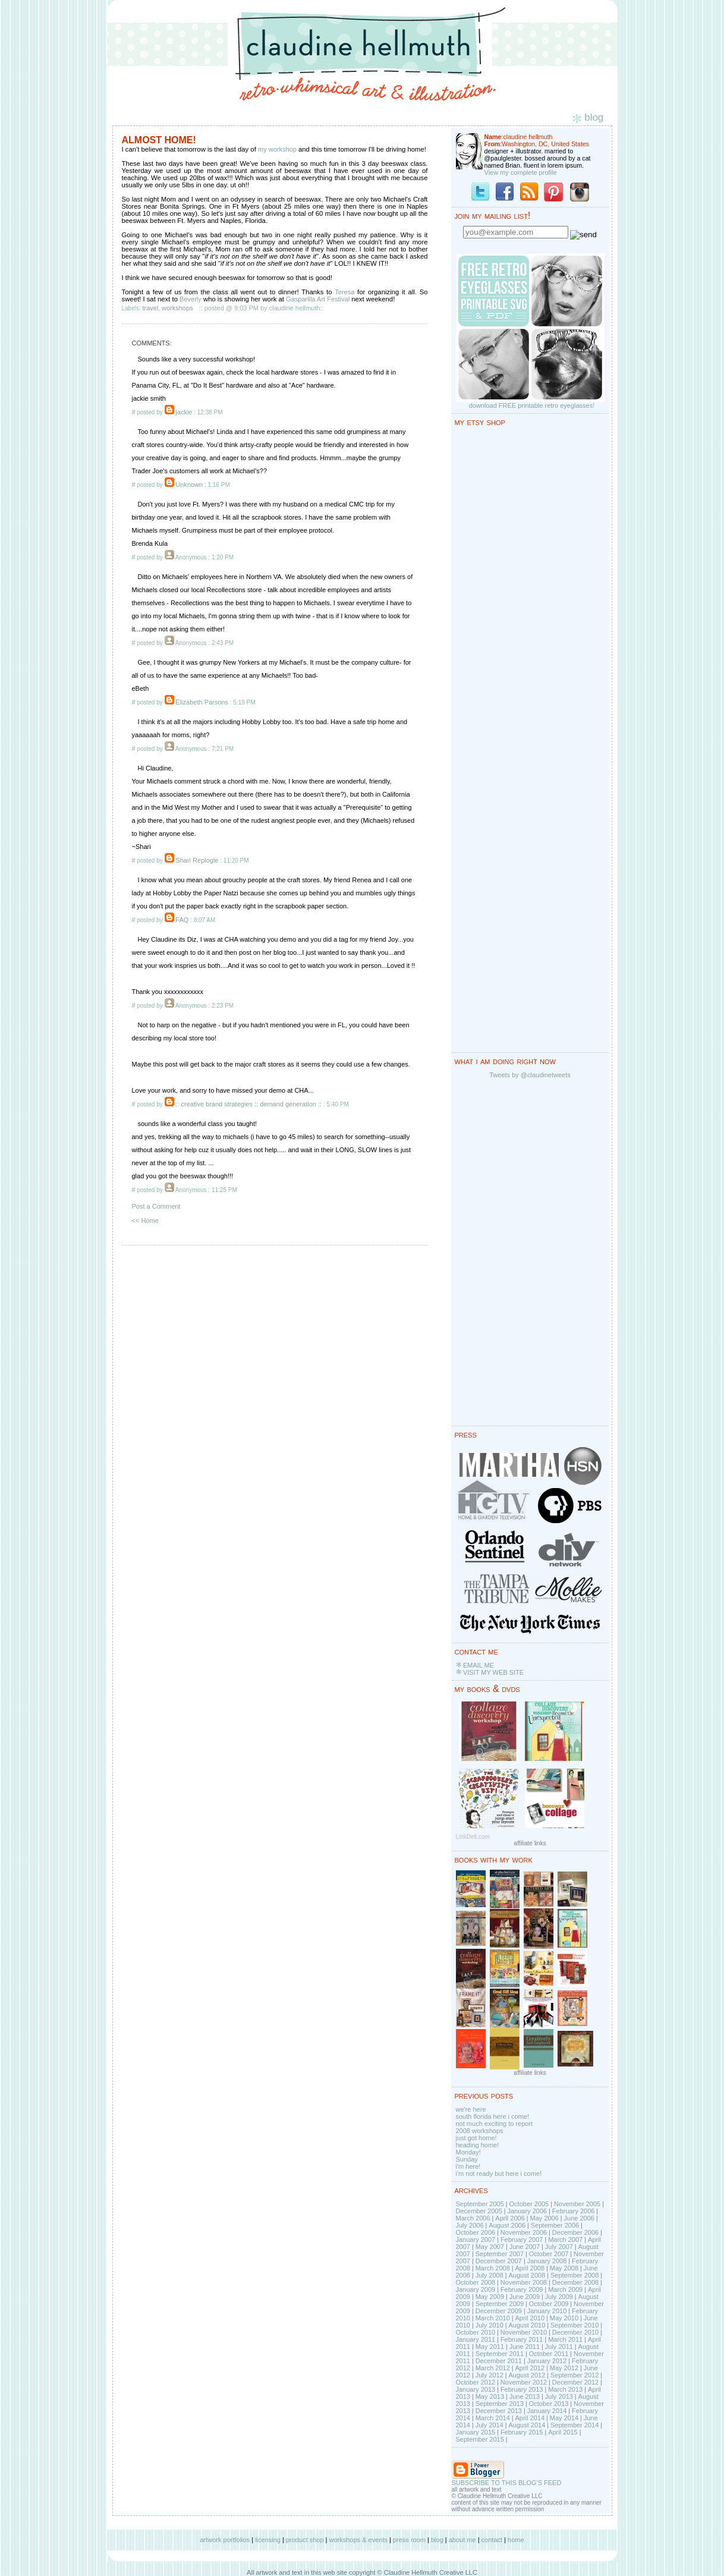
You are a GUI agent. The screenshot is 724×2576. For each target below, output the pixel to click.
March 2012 (493, 2367)
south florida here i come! (493, 2116)
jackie (183, 412)
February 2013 (521, 2389)
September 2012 (574, 2375)
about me (462, 2539)
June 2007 (524, 2246)
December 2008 (575, 2282)
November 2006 (523, 2232)
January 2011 (476, 2339)
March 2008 (493, 2268)
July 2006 (470, 2225)
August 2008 (526, 2275)
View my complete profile (520, 172)
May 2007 (490, 2246)
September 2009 (500, 2303)
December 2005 (479, 2211)
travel (151, 308)
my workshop (277, 149)
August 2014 (526, 2425)
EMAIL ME (478, 1665)
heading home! (477, 2145)
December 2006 (575, 2232)
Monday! (468, 2152)
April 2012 (529, 2367)
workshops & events (358, 2539)
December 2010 (575, 2332)
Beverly (191, 299)
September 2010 (574, 2325)
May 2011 (490, 2346)
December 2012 (575, 2382)
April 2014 (529, 2417)
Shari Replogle (196, 860)
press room (409, 2539)
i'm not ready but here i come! (499, 2173)
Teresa (344, 291)
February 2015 (521, 2432)
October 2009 (549, 2303)
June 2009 (524, 2296)
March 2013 (565, 2389)
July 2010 (489, 2325)
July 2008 (489, 2275)
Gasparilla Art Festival (318, 299)
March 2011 (565, 2339)
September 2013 (500, 2403)
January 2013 (476, 2389)
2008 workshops (479, 2130)
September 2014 (574, 2425)
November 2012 (523, 2382)
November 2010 (523, 2332)
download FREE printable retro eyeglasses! (532, 405)
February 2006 (573, 2211)
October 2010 (476, 2332)
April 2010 (529, 2318)
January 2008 (547, 2260)
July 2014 (489, 2425)
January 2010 (547, 2310)
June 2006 (579, 2218)
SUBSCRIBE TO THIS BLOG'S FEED (507, 2482)
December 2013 (499, 2410)
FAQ (181, 919)
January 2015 (476, 2432)
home (516, 2539)
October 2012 (476, 2382)
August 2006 (507, 2225)
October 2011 (549, 2353)
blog (437, 2539)
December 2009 (499, 2310)
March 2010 (493, 2318)
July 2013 (559, 2396)
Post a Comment (156, 1206)
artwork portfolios (225, 2539)
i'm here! (468, 2166)
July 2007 (559, 2246)
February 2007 (521, 2239)
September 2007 (500, 2253)
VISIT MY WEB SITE (493, 1672)
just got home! (476, 2137)
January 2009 (476, 2289)
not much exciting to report (494, 2123)
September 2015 (480, 2439)
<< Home (145, 1220)
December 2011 (499, 2360)
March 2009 (565, 2289)
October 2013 (549, 2403)
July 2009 (559, 2296)
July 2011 (559, 2346)
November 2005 (577, 2203)
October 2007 (549, 2253)
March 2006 (473, 2218)
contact (491, 2539)
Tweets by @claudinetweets (530, 1074)
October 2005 (529, 2203)
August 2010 (526, 2325)
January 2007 (476, 2239)
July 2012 (489, 2375)
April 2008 (529, 2268)
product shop (305, 2539)
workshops (177, 308)
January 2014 (547, 2410)
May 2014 (564, 2417)
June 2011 (524, 2346)
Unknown (189, 484)
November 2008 (523, 2282)
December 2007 (499, 2260)
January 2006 (527, 2211)
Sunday (467, 2159)
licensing (268, 2539)
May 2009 (490, 2296)
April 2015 (563, 2432)
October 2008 (476, 2282)
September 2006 (555, 2225)
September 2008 (574, 2275)
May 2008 (564, 2268)
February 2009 (521, 2289)
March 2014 (493, 2417)
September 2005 (480, 2203)
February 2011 (521, 2339)
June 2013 (524, 2396)
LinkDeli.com (473, 1836)
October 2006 (476, 2232)
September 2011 (500, 2353)
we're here (471, 2109)
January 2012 (547, 2360)
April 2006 (510, 2218)
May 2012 (564, 2367)
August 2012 (526, 2375)
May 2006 (544, 2218)
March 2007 (565, 2239)
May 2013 (490, 2396)
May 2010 (564, 2318)
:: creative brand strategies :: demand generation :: (248, 1104)
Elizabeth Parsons (201, 702)
